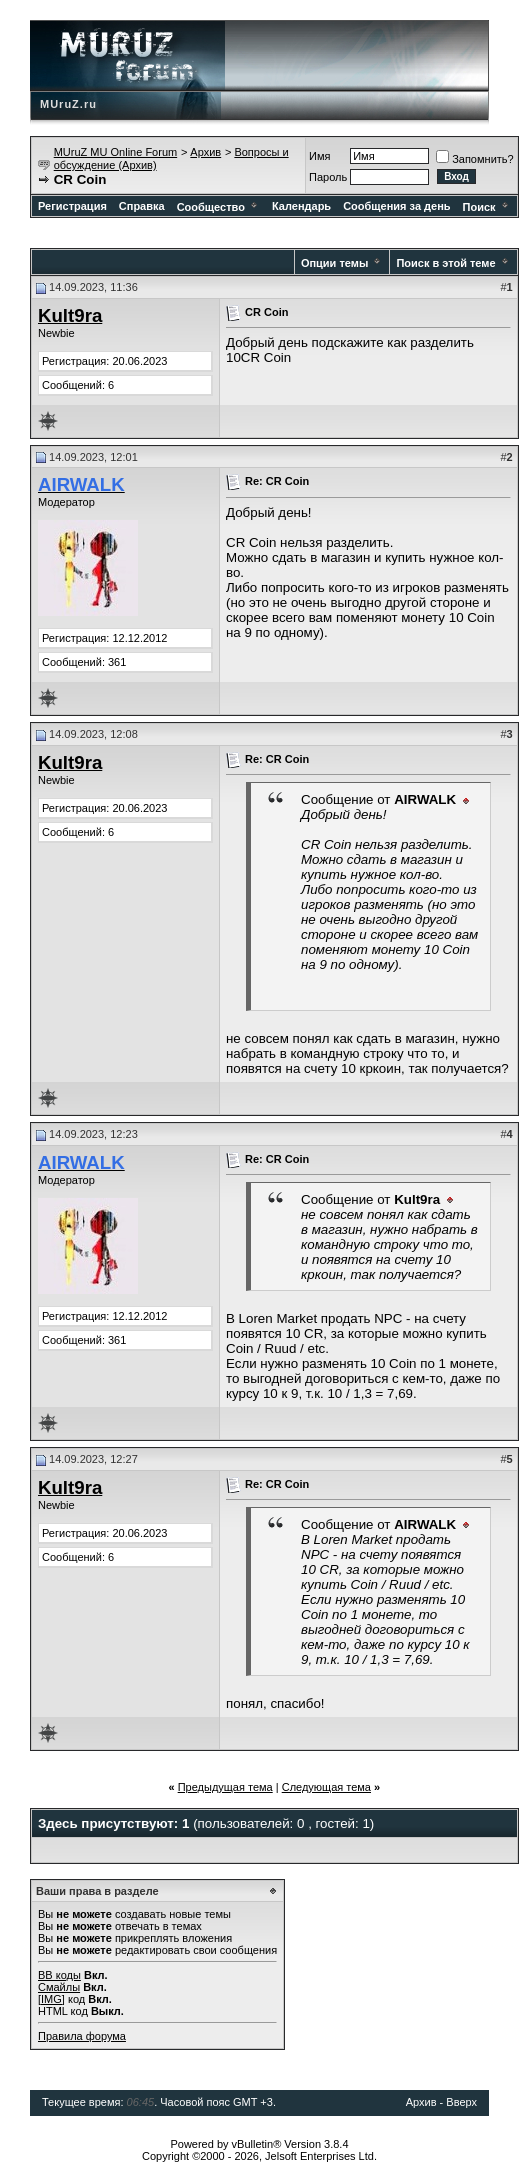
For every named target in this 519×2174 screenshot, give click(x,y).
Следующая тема (326, 1787)
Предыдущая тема (225, 1787)
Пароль (328, 177)
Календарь (301, 206)
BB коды (59, 1975)
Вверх (461, 2102)
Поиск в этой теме (445, 263)
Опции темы (334, 263)
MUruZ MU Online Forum (115, 152)
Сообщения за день (396, 206)
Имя (319, 156)
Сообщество (218, 207)
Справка (142, 206)
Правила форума (82, 2036)
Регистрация (72, 206)
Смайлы (59, 1987)
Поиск (487, 207)
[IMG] (51, 1999)
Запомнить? (475, 159)
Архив (205, 152)
